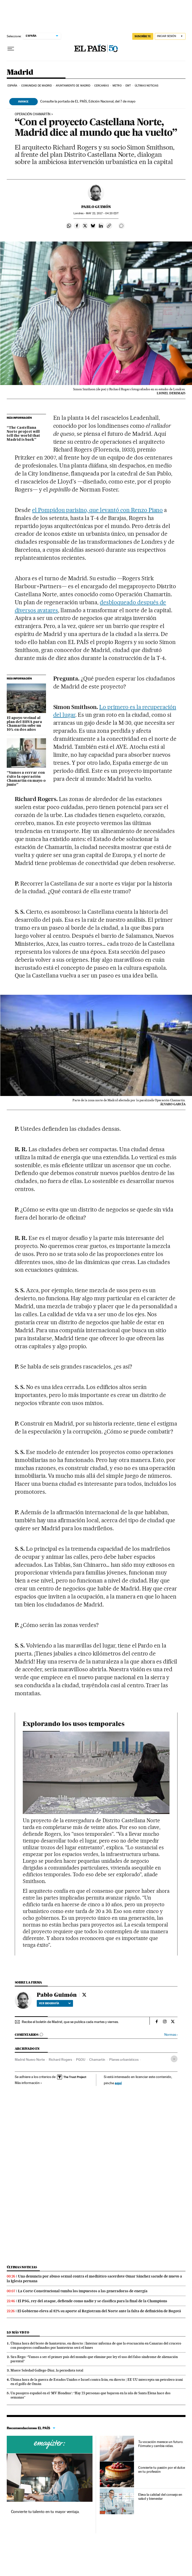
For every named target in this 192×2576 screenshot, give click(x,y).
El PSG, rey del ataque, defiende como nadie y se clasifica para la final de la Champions (92, 2301)
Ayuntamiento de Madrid (73, 85)
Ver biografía (55, 2003)
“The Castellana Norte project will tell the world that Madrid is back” (23, 434)
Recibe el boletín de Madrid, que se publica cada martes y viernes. (70, 2022)
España (13, 85)
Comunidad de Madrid (36, 85)
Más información (28, 2083)
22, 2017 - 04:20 (102, 213)
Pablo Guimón (96, 206)
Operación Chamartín (32, 114)
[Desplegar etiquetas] (174, 2059)
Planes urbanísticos (123, 2060)
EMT (128, 85)
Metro (117, 85)
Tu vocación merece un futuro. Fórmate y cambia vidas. (161, 2444)
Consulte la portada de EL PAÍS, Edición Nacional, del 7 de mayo (88, 101)
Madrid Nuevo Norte (30, 2060)
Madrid (20, 72)
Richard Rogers (60, 2060)
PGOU (80, 2060)
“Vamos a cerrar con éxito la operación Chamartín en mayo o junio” (26, 778)
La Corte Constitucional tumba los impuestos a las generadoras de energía (83, 2291)
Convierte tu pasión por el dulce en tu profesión (161, 2470)
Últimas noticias (146, 85)
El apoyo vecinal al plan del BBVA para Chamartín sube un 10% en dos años (24, 724)
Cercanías (101, 85)
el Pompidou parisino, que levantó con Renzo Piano (97, 510)
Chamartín (97, 2060)
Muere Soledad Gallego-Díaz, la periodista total (46, 2370)
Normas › (171, 2034)
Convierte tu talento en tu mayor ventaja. (45, 2511)
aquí (118, 2083)
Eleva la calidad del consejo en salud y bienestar (160, 2496)
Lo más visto (18, 2332)
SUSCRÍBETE (142, 36)
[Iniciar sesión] (170, 36)
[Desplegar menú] (11, 49)
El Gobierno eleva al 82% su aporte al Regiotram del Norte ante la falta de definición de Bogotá (99, 2311)
